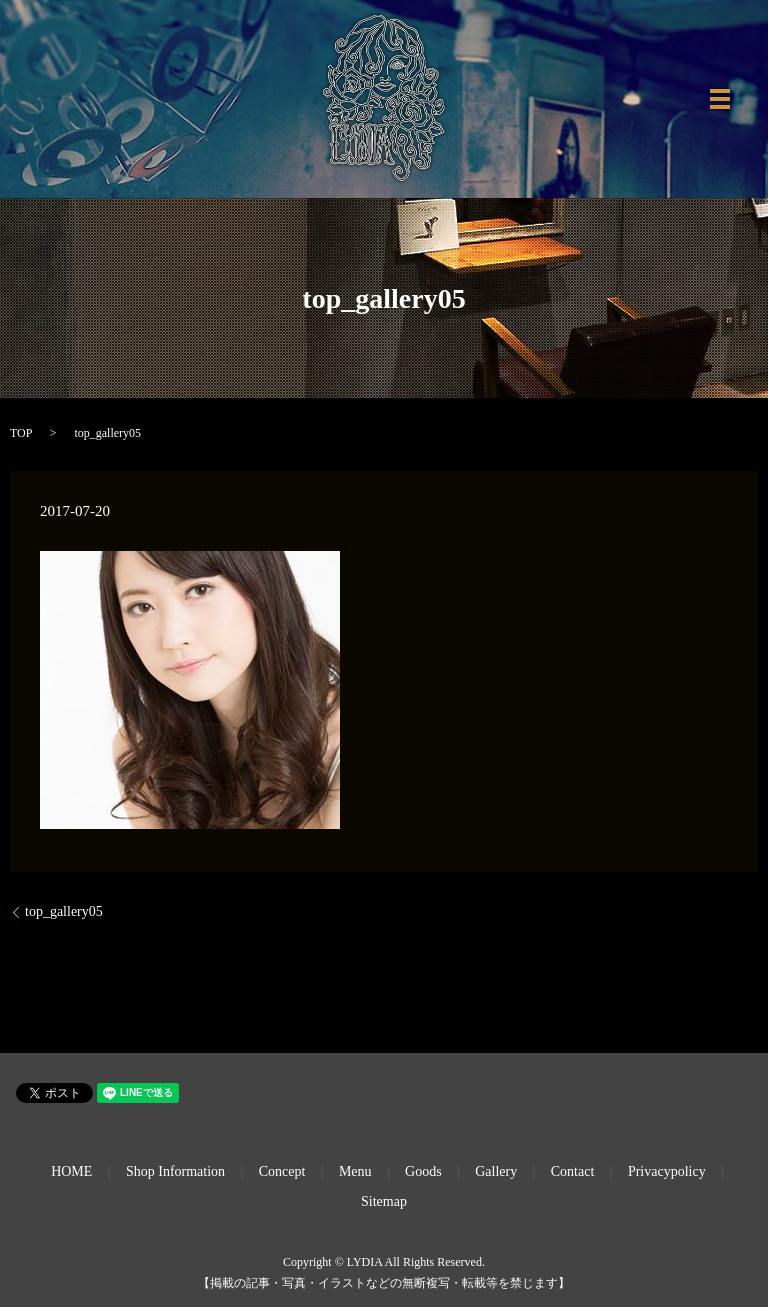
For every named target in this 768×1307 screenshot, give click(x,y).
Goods (423, 1171)
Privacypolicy (667, 1171)
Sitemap (384, 1201)
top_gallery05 (64, 911)
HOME (71, 1171)
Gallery (496, 1171)
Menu (355, 1171)
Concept (282, 1171)
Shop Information (175, 1171)
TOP (21, 433)
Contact (573, 1171)
